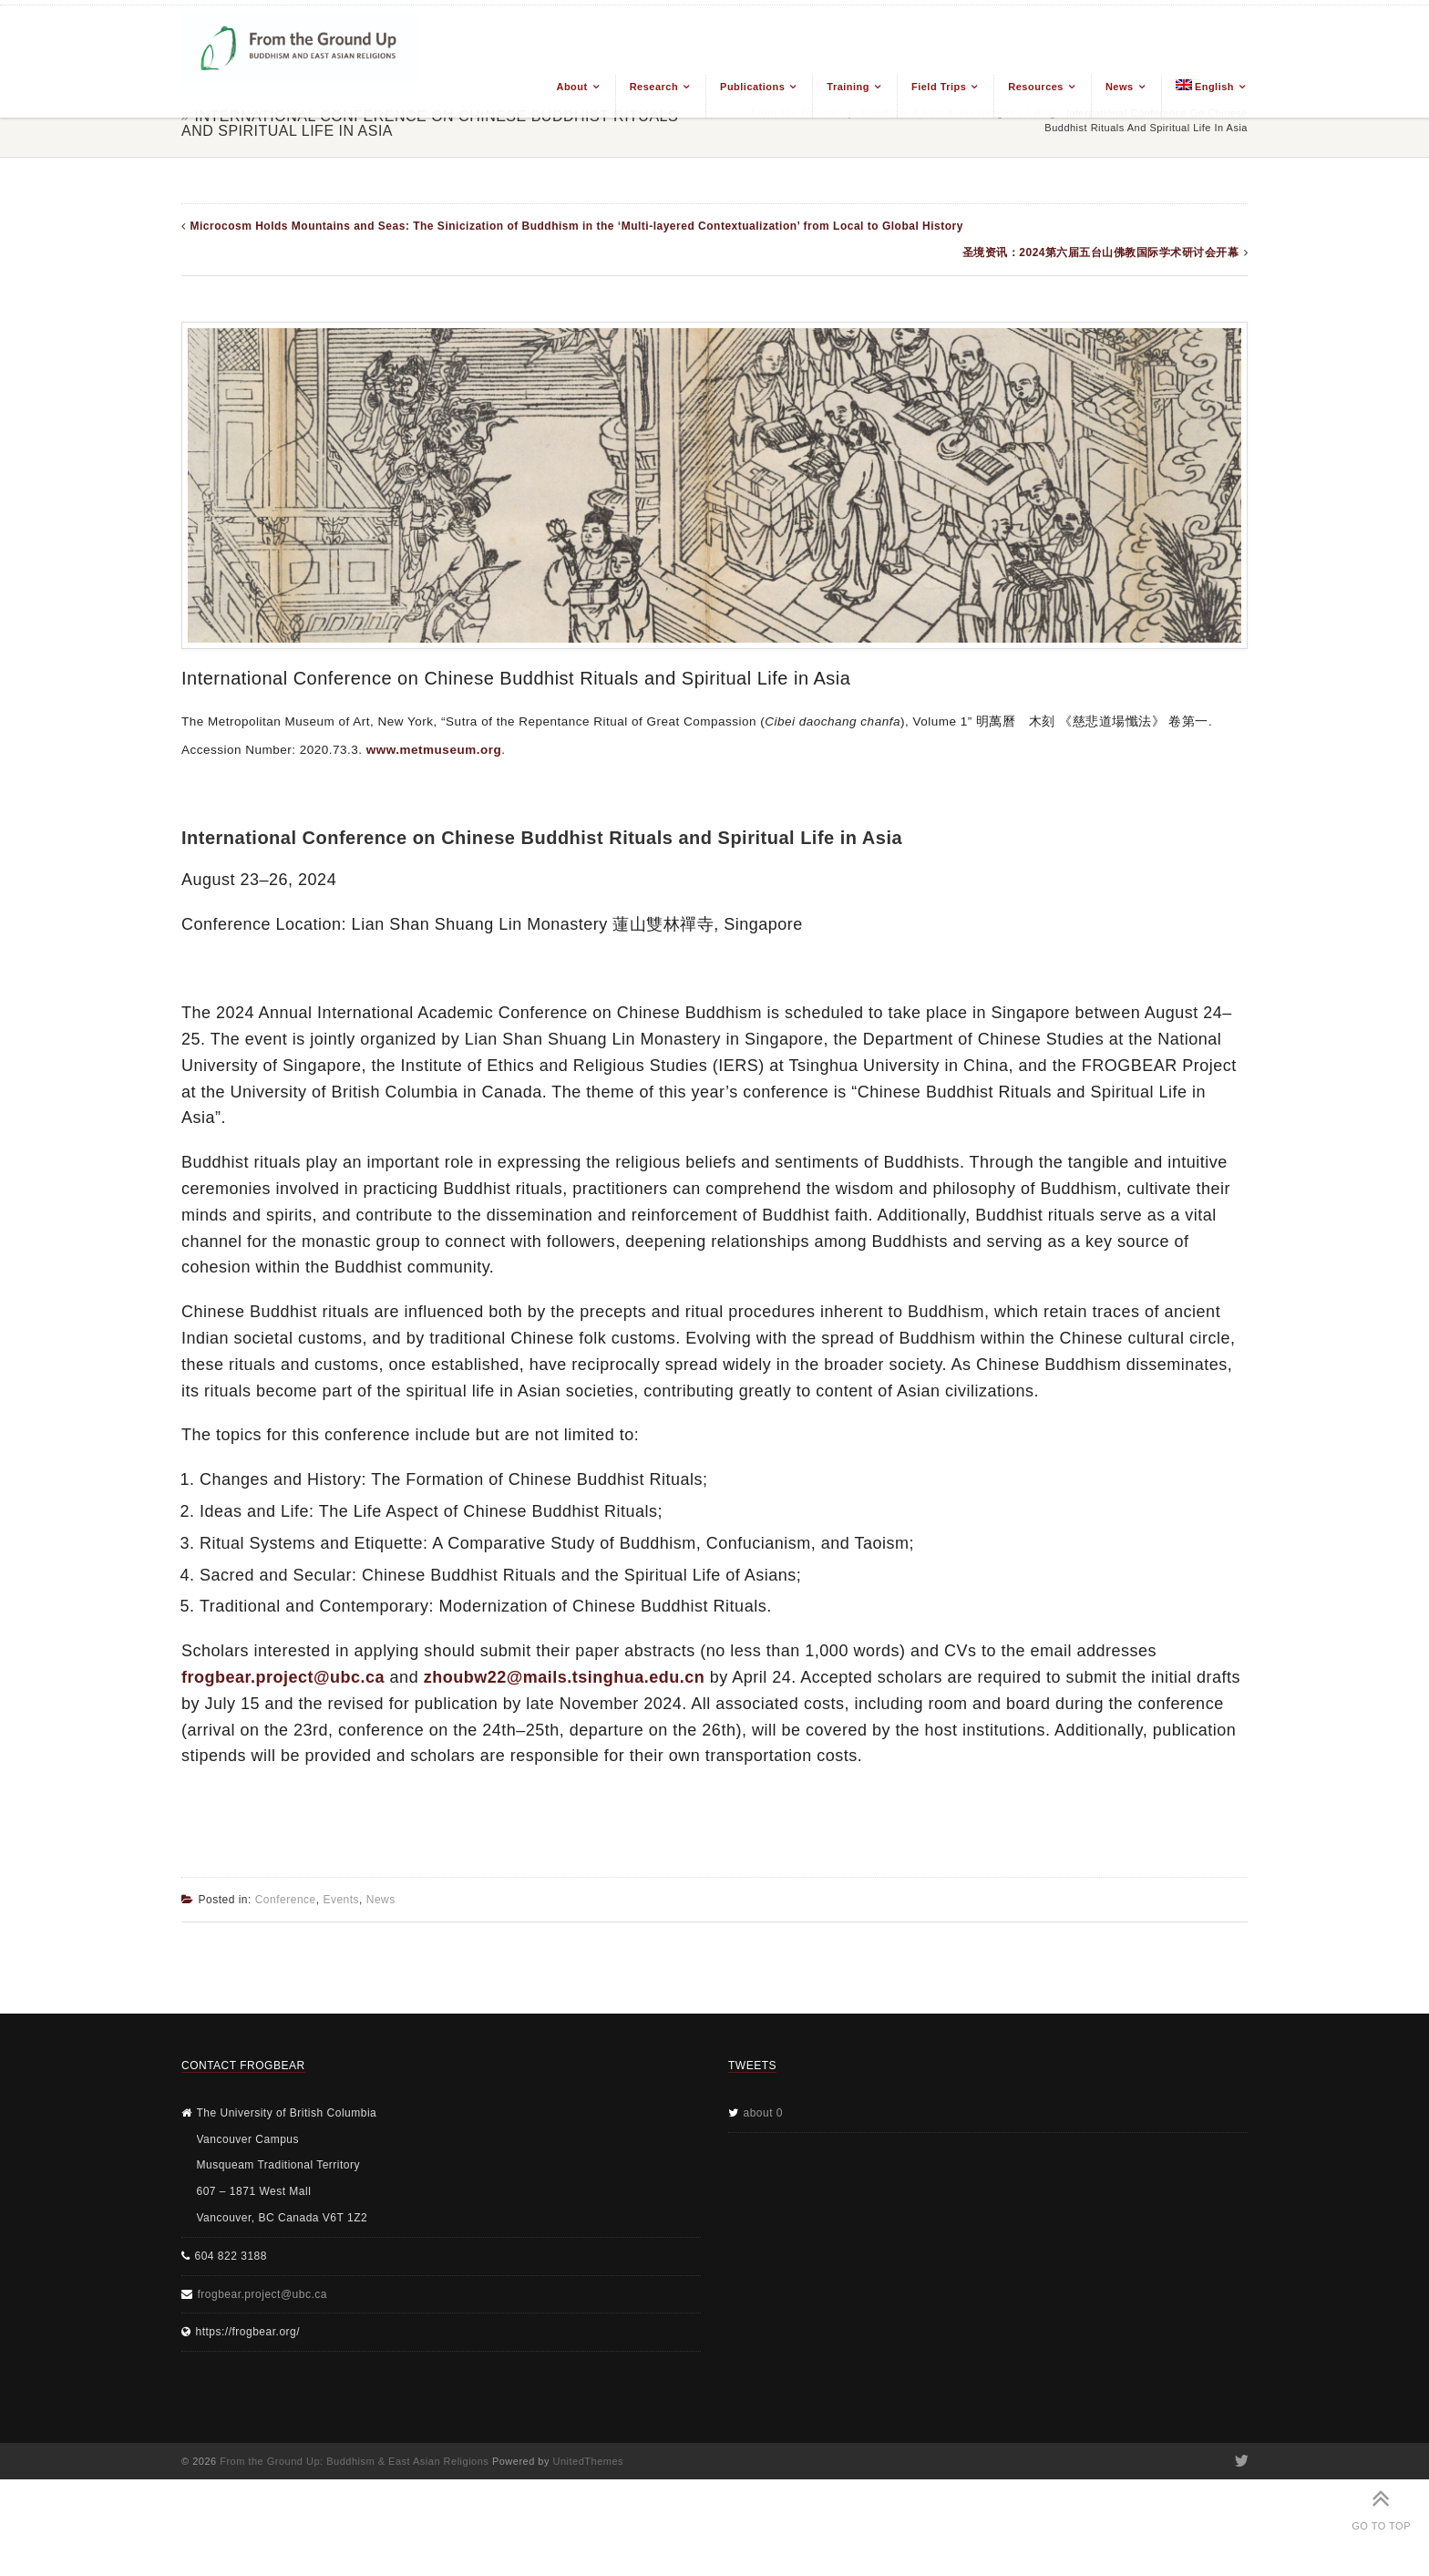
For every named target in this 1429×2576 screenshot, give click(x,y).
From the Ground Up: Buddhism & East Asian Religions (354, 2461)
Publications (752, 86)
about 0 (764, 2113)
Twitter (1240, 2461)
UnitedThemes (588, 2461)
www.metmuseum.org (433, 750)
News (1119, 86)
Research (654, 86)
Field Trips (938, 86)
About (572, 86)
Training (848, 86)
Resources (1036, 86)
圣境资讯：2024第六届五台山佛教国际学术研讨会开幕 (1100, 252)
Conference (285, 1899)
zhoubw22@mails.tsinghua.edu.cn (564, 1677)
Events (341, 1899)
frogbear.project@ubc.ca (283, 1677)
